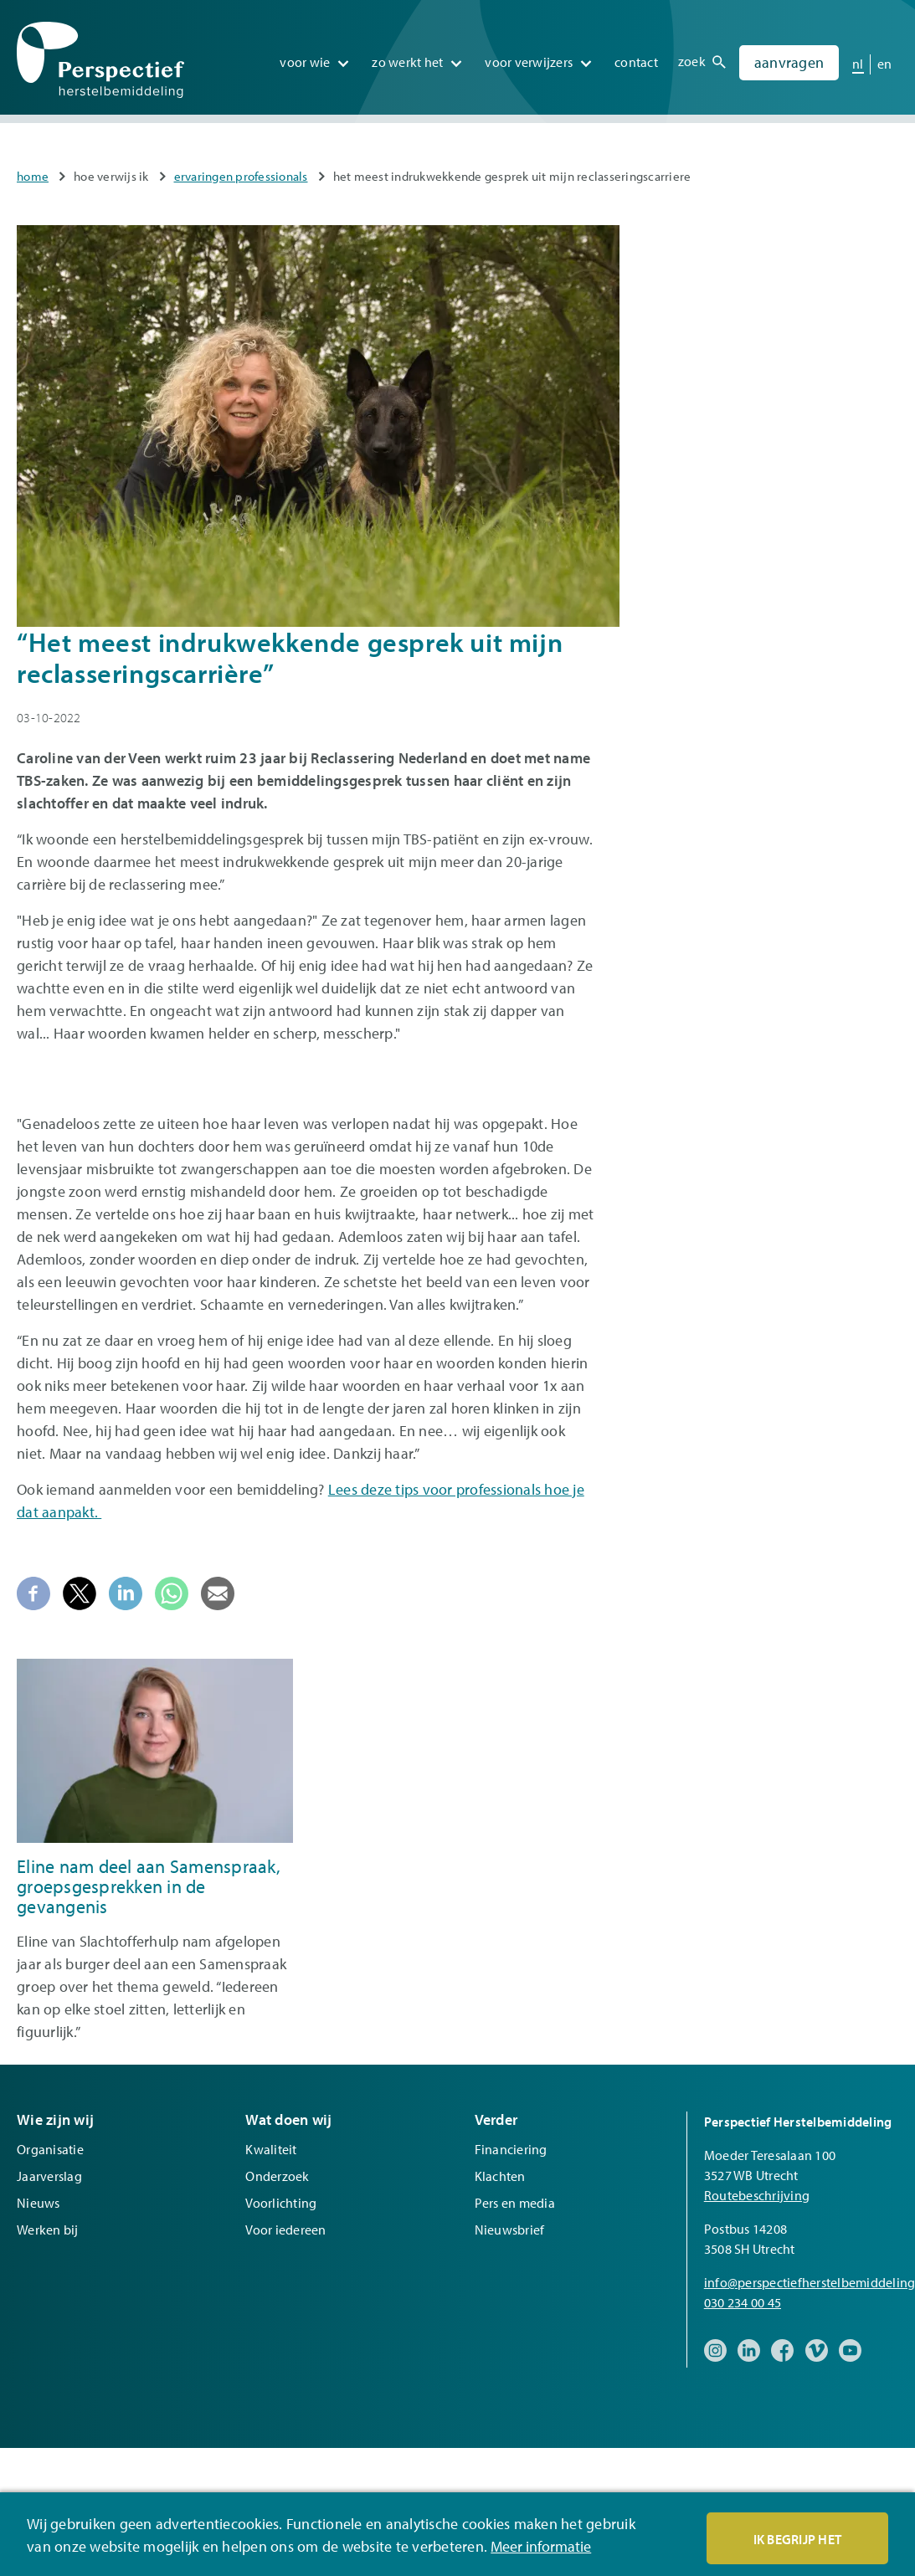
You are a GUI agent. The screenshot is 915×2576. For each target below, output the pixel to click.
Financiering (511, 2149)
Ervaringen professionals (241, 176)
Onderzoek (277, 2176)
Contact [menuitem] (636, 57)
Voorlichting (280, 2202)
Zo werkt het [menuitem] (407, 57)
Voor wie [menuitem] (305, 57)
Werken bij (48, 2229)
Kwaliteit (270, 2149)
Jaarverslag (49, 2176)
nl (858, 58)
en (884, 58)
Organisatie (50, 2149)
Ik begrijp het (797, 2539)
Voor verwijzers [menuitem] (529, 57)
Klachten (500, 2176)
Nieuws (38, 2202)
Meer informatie (541, 2546)
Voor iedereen (285, 2229)
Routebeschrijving (757, 2195)
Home (33, 176)
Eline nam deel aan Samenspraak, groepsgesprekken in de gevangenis (148, 1886)
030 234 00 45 (742, 2302)
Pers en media (515, 2202)
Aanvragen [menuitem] (789, 58)
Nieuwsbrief (510, 2229)
